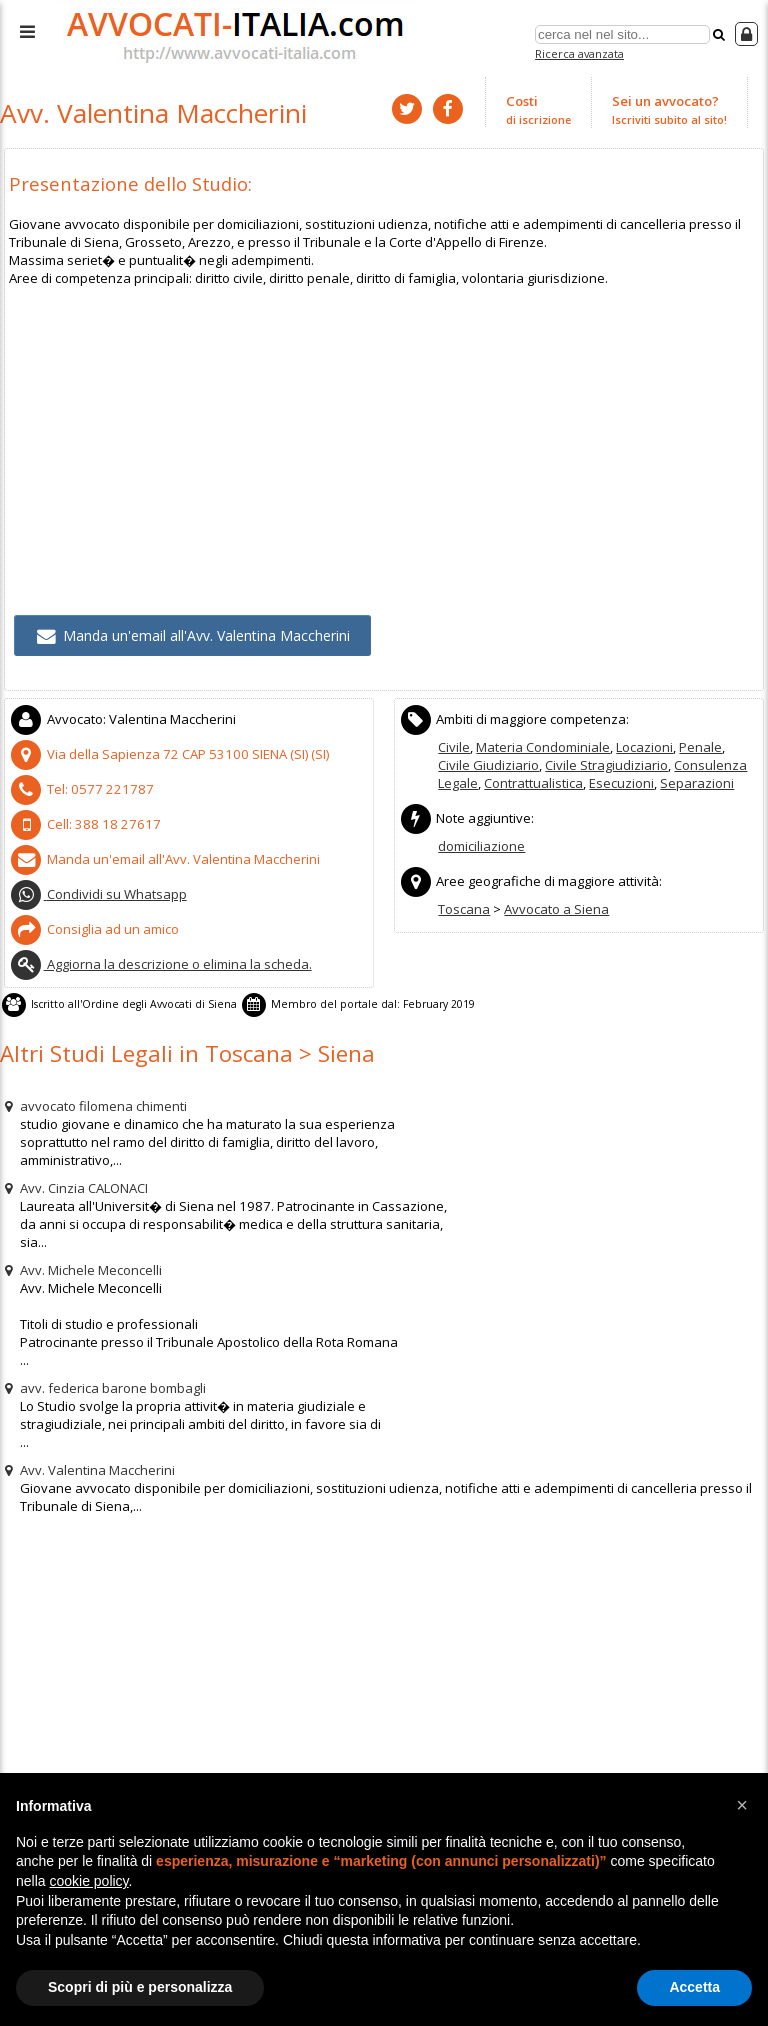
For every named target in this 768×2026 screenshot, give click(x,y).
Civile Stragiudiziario (606, 763)
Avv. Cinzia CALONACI (74, 1183)
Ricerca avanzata (579, 53)
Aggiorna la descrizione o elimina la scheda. (160, 960)
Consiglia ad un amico (94, 925)
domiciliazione (481, 844)
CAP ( (165, 752)
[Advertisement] (384, 425)
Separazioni (697, 781)
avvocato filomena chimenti (93, 1101)
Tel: (76, 786)
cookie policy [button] (88, 1881)
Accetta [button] (694, 1987)
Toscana (464, 906)
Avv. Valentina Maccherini (87, 1465)
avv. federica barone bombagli (103, 1383)
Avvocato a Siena (556, 906)
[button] (742, 1805)
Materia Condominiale (543, 745)
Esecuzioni (621, 781)
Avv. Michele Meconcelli (81, 1265)
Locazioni (644, 745)
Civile (454, 745)
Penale (700, 745)
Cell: (80, 821)
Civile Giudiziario (488, 763)
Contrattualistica (533, 781)
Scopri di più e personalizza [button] (140, 1987)
